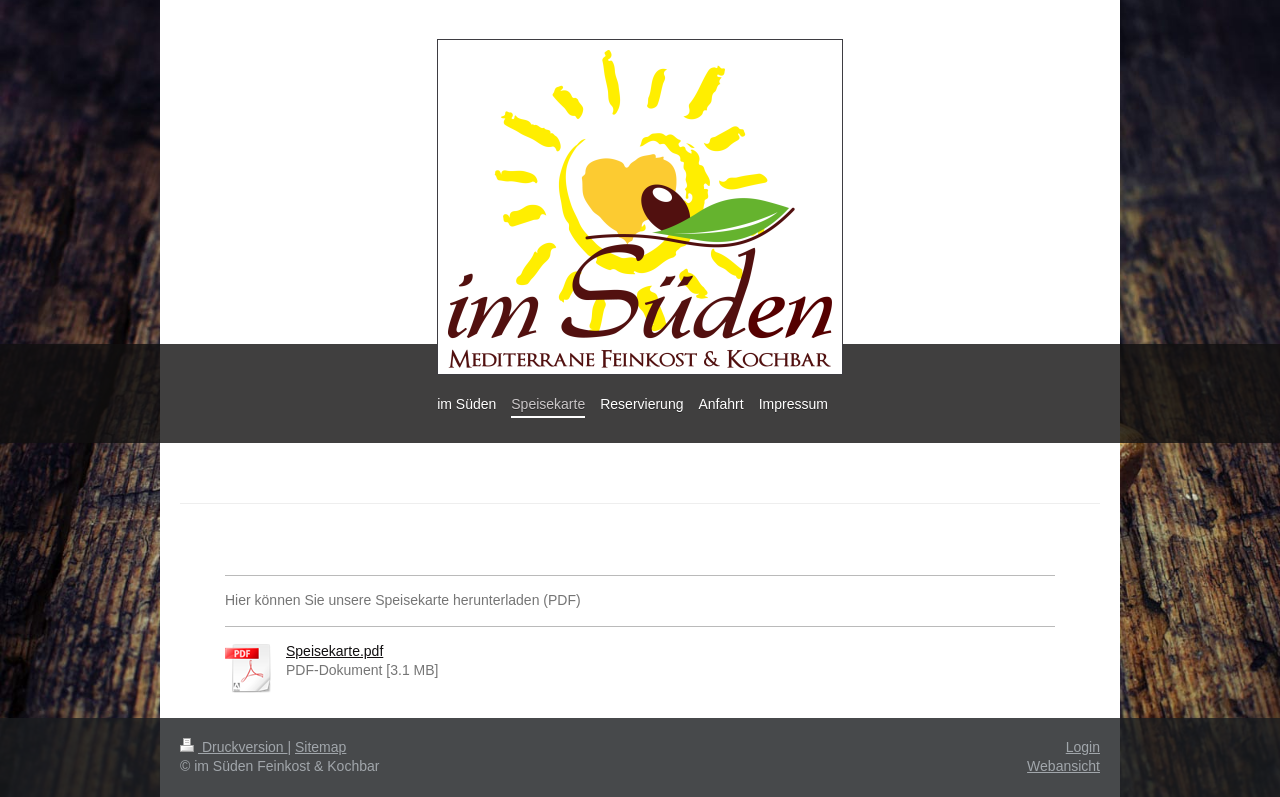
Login (1083, 747)
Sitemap (320, 747)
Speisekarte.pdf (334, 651)
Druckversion (233, 747)
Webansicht (1063, 766)
